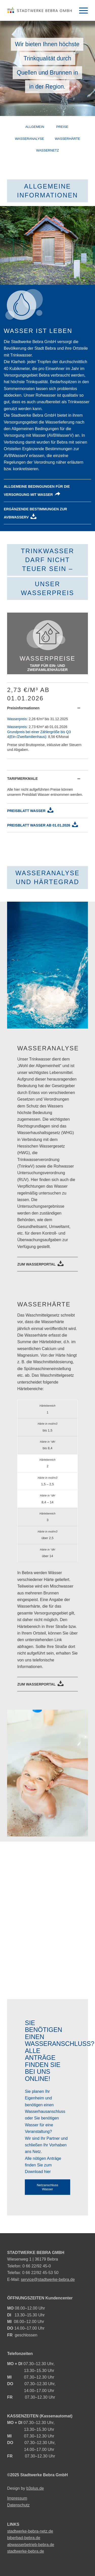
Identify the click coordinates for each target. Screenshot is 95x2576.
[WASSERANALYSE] (29, 139)
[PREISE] (62, 127)
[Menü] (81, 10)
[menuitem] (81, 10)
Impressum (17, 2498)
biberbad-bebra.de (23, 2538)
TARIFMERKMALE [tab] (45, 779)
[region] (47, 734)
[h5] (47, 490)
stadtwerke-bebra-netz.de (30, 2531)
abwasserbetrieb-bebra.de (30, 2545)
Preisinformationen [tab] (45, 708)
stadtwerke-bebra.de (25, 2551)
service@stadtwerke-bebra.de (48, 2279)
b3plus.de (35, 2488)
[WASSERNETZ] (47, 150)
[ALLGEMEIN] (34, 127)
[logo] (39, 10)
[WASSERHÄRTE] (67, 139)
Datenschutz (18, 2505)
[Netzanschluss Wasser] (47, 2187)
